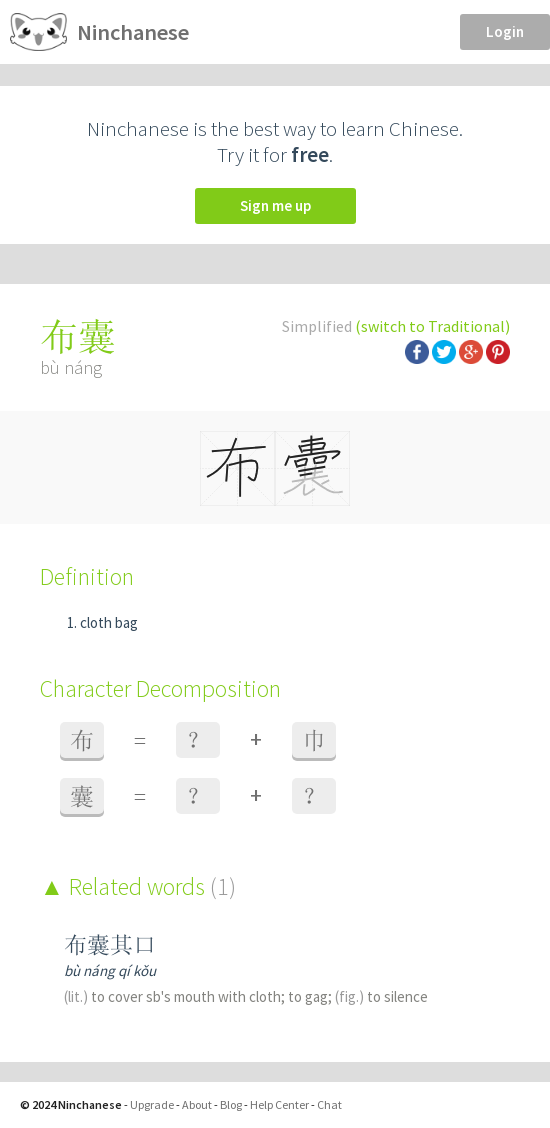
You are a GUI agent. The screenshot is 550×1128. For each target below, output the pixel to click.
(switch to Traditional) (432, 326)
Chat (329, 1104)
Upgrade (152, 1104)
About (197, 1104)
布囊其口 (110, 944)
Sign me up (275, 205)
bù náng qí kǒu (110, 970)
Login (505, 31)
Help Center (279, 1104)
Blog (231, 1104)
